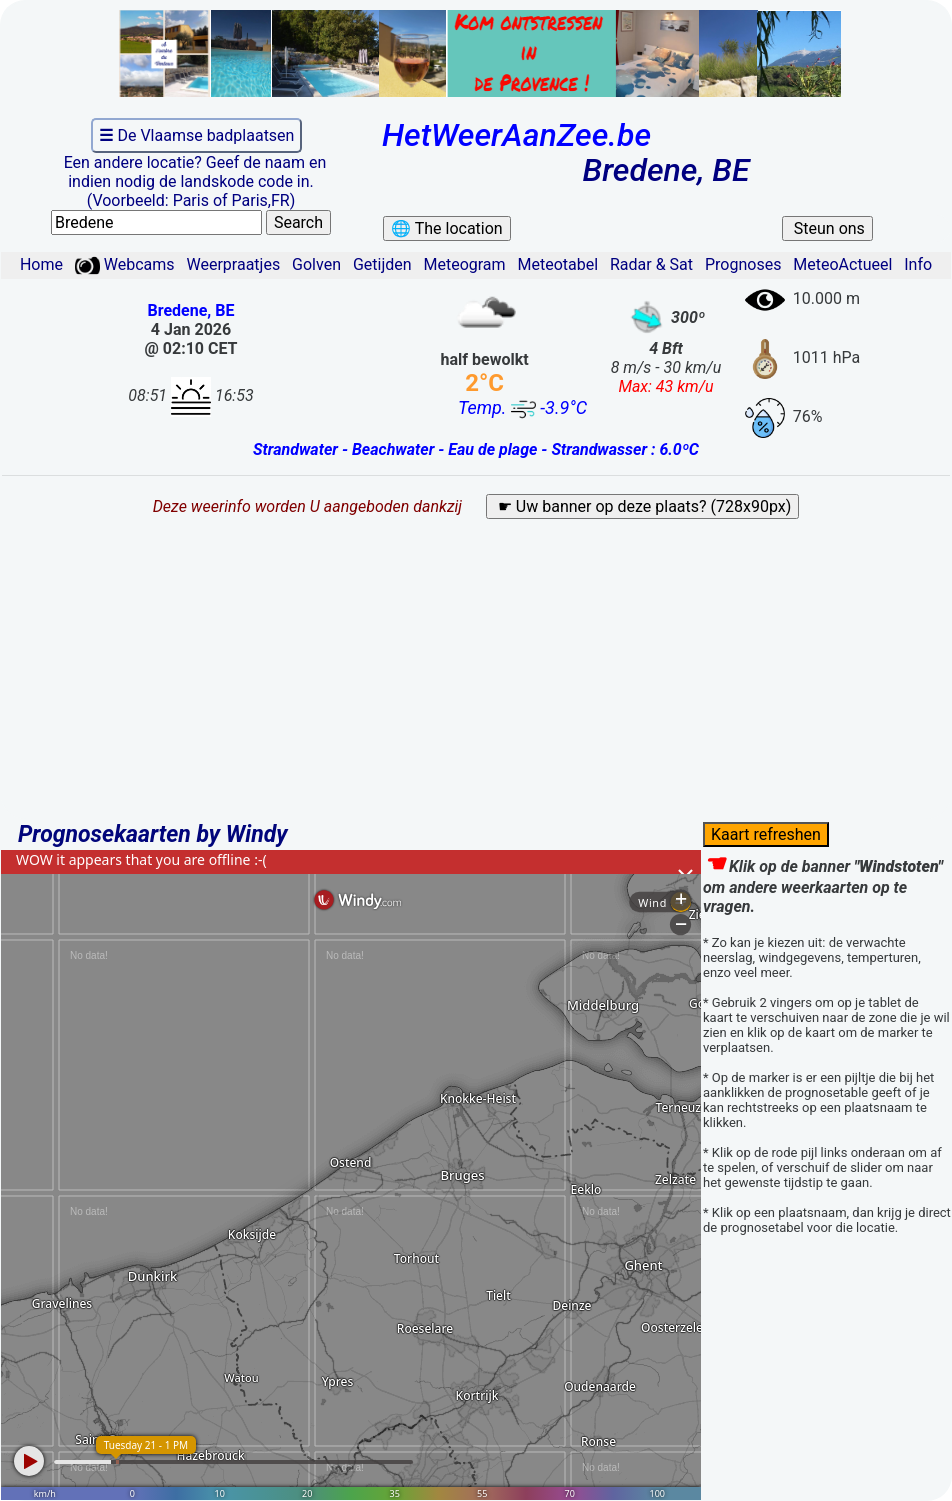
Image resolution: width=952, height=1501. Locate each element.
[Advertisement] (476, 678)
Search (298, 222)
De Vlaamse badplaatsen (196, 135)
